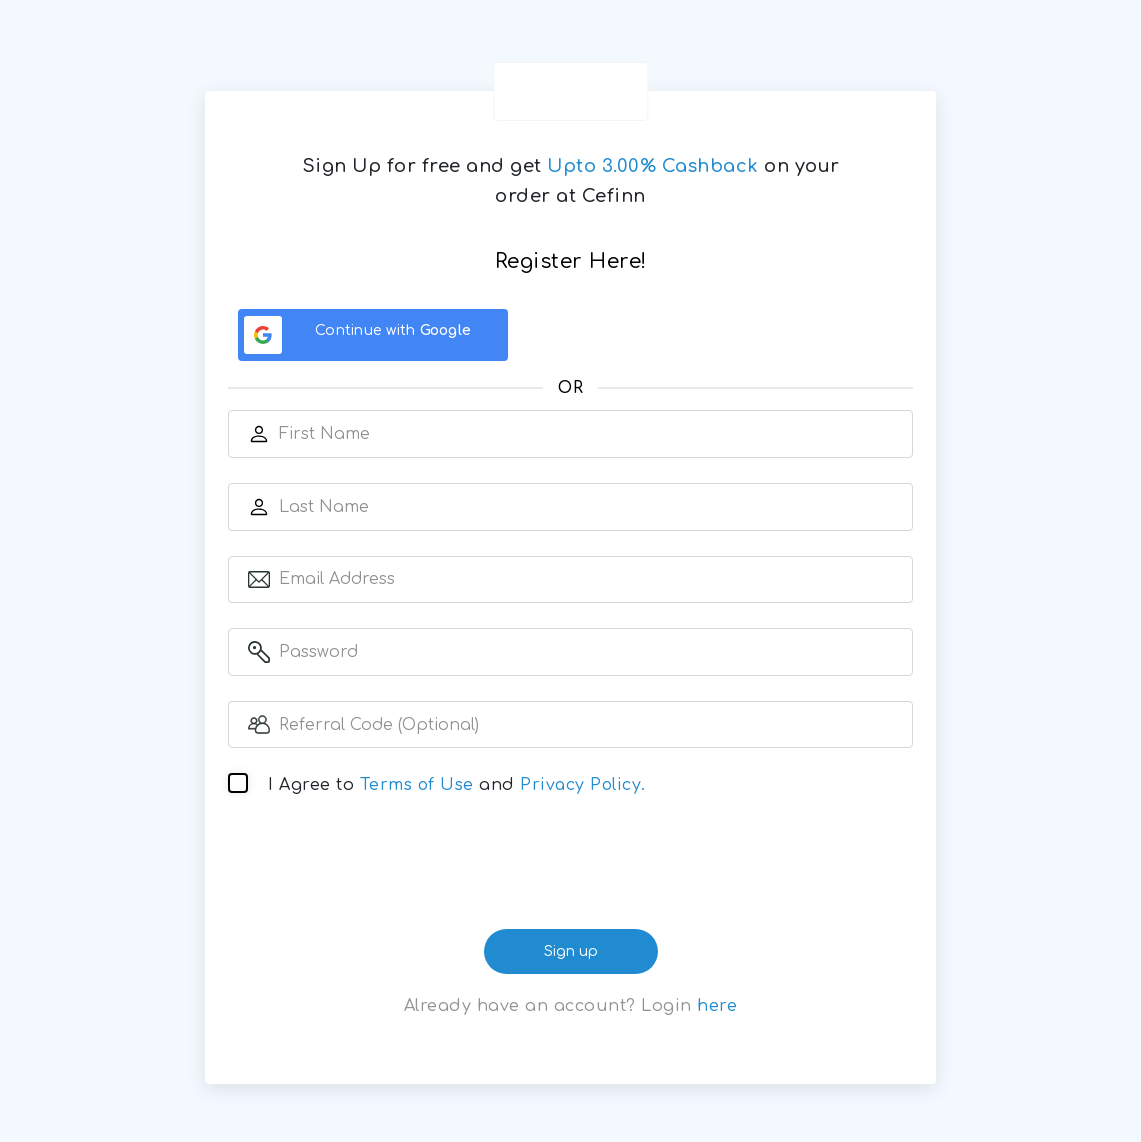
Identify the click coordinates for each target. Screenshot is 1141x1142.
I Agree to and (459, 787)
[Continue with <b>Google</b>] (373, 335)
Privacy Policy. (587, 787)
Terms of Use (418, 787)
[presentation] (571, 871)
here (717, 1007)
